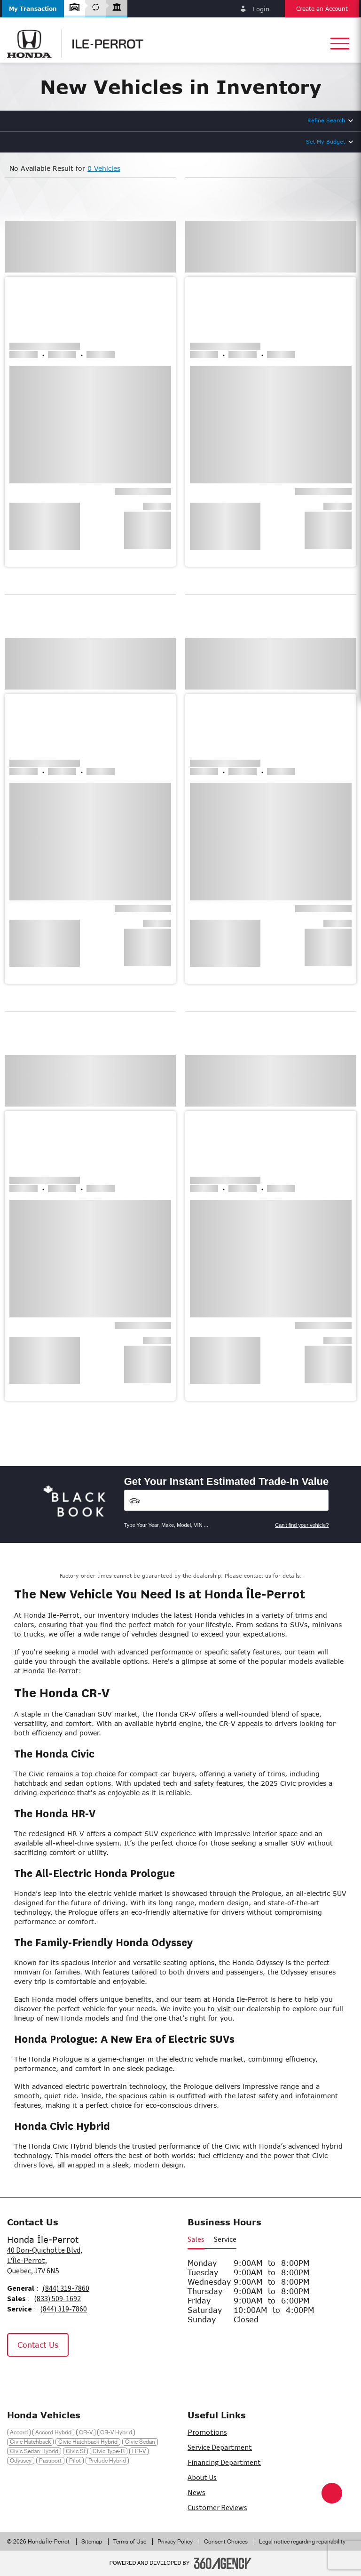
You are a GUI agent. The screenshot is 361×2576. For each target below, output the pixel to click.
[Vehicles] (226, 1500)
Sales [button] (196, 2239)
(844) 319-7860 (65, 2288)
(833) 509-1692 (57, 2299)
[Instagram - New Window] (41, 2377)
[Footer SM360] (222, 2563)
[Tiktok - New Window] (63, 2377)
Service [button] (225, 2239)
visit (224, 2009)
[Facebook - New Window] (18, 2377)
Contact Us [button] (37, 2344)
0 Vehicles (103, 168)
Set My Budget (325, 141)
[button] (33, 8)
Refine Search (326, 120)
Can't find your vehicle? (302, 1525)
